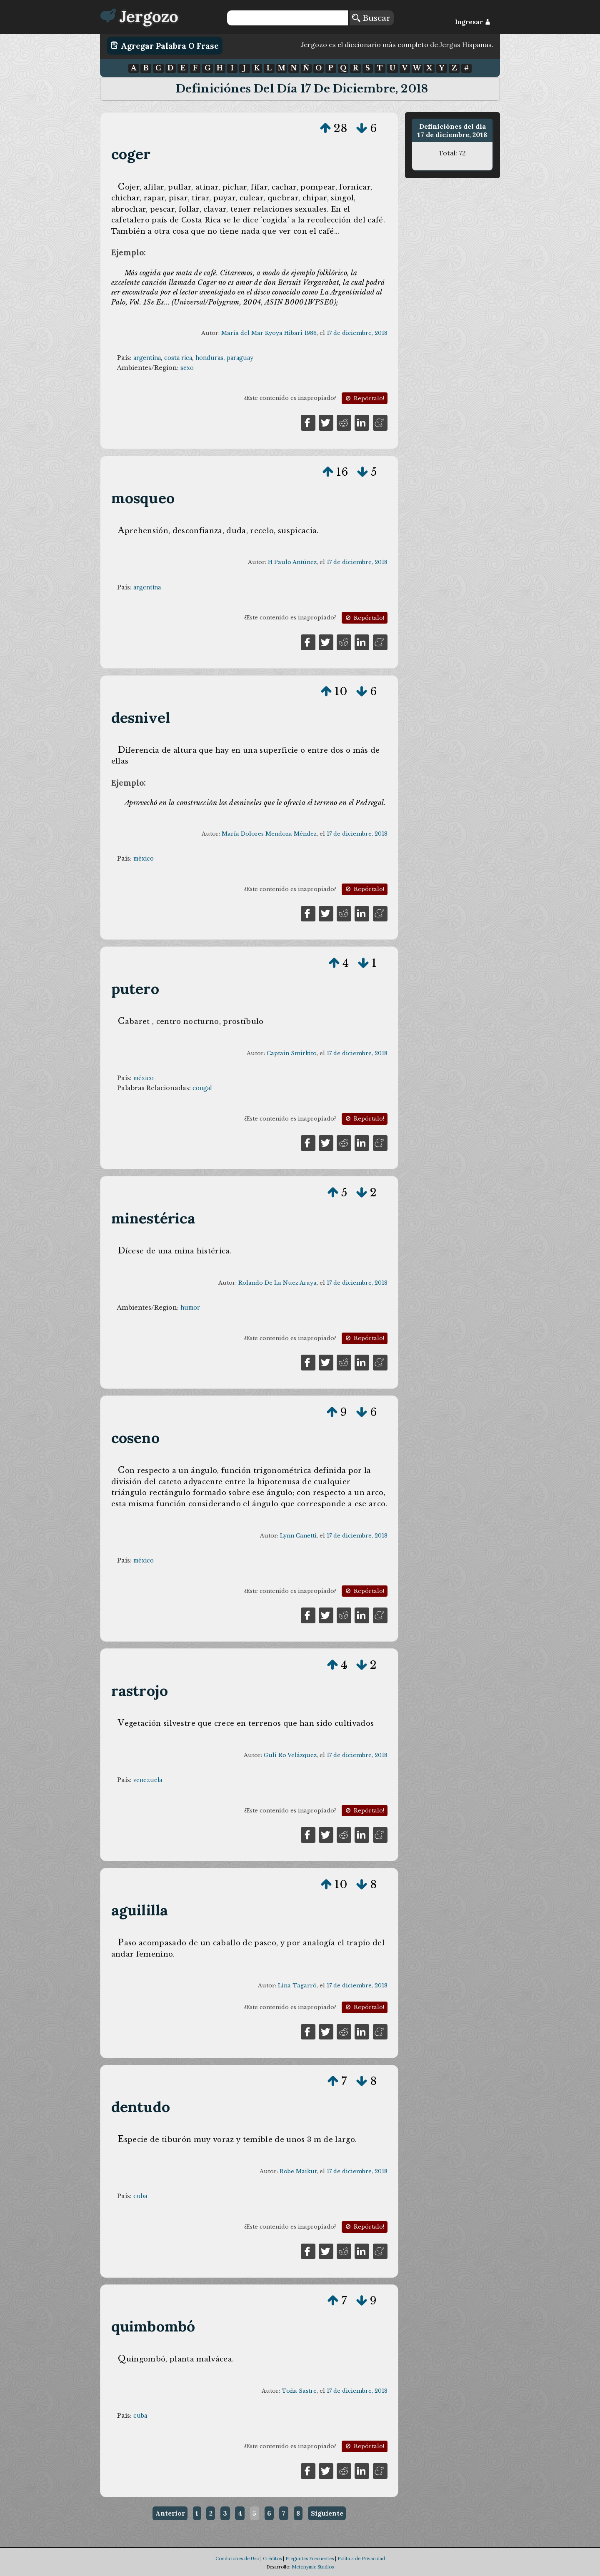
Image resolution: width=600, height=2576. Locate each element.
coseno (135, 1437)
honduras (209, 358)
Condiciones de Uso (237, 2558)
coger (131, 154)
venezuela (147, 1780)
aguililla (139, 1910)
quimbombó (153, 2326)
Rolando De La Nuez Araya (277, 1283)
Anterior (170, 2513)
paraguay (240, 358)
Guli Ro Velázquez (290, 1755)
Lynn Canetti (298, 1536)
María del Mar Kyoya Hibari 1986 (269, 333)
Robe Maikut (298, 2171)
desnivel (140, 717)
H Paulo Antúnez (292, 562)
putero (135, 988)
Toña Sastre (299, 2391)
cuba (140, 2196)
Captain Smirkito (292, 1053)
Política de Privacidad (361, 2558)
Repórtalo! (364, 398)
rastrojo (139, 1690)
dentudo (140, 2106)
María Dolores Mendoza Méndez (269, 834)
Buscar (371, 18)
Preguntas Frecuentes (309, 2558)
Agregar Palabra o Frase (165, 45)
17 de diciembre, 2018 (357, 333)
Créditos (272, 2558)
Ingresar (472, 22)
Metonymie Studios (313, 2567)
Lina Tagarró (297, 1985)
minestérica (153, 1218)
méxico (143, 858)
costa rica (178, 358)
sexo (187, 368)
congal (202, 1088)
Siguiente (327, 2513)
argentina (147, 358)
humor (190, 1307)
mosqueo (143, 498)
